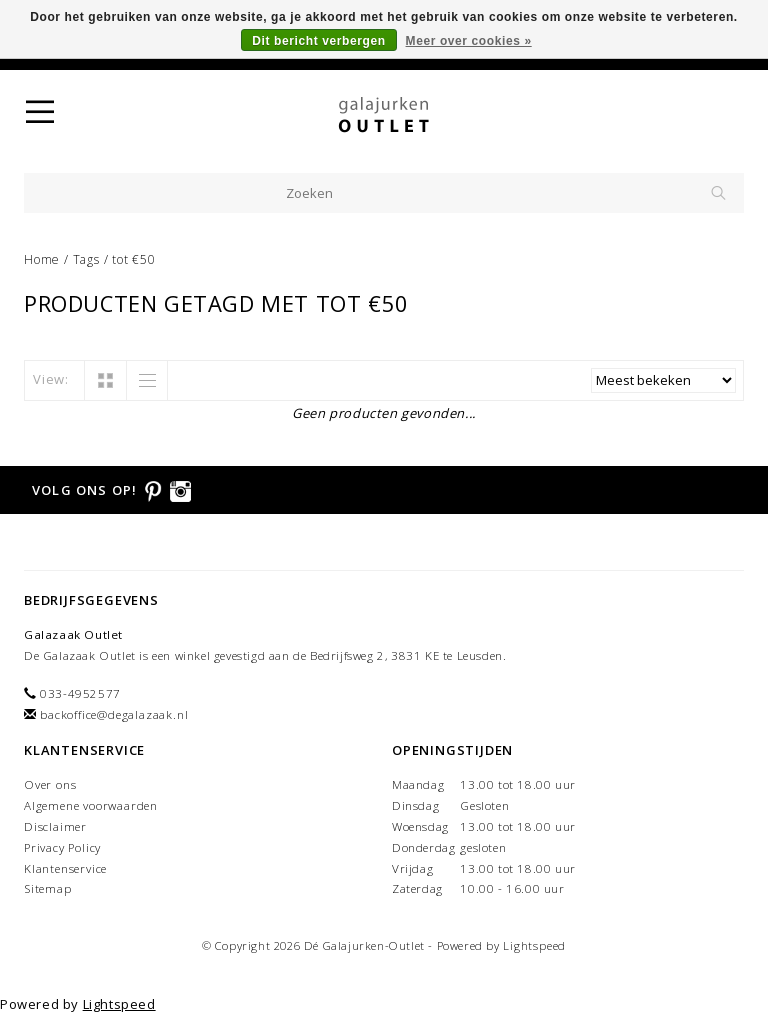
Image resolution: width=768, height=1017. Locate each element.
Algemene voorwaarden (91, 805)
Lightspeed (534, 945)
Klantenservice (65, 868)
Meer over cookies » (469, 41)
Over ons (50, 784)
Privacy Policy (62, 847)
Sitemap (48, 888)
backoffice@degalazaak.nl (114, 714)
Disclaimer (55, 826)
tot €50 (134, 259)
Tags (86, 259)
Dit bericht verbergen (318, 41)
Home (42, 259)
